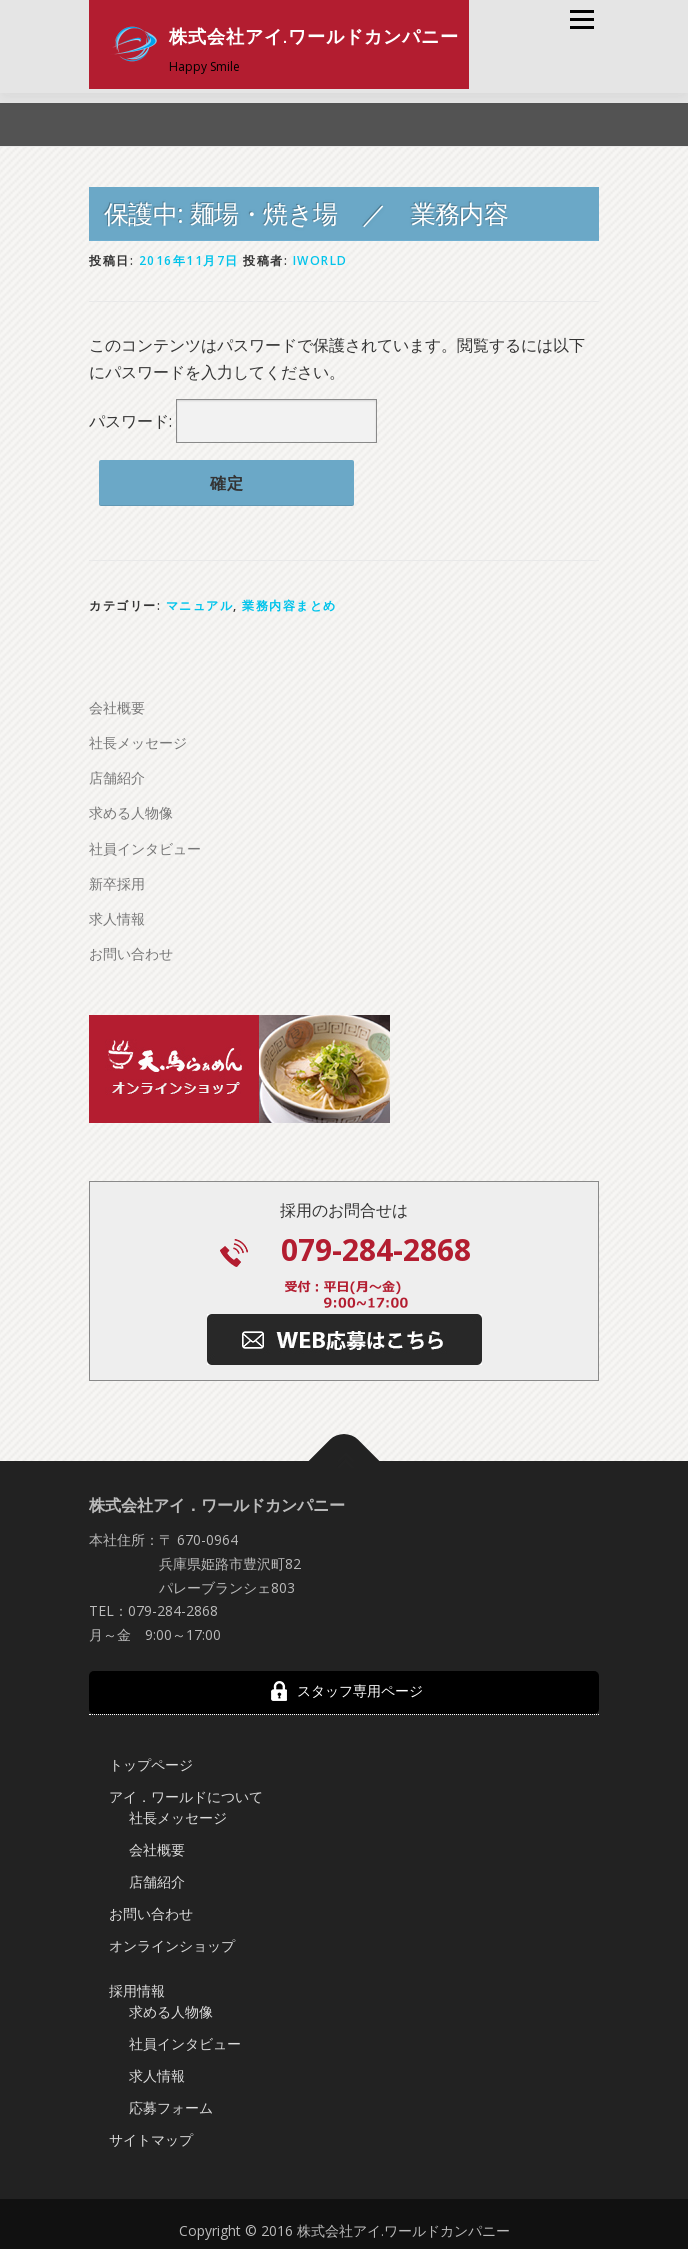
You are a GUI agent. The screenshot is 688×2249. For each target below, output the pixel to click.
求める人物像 (131, 808)
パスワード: (233, 417)
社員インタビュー (145, 844)
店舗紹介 (117, 773)
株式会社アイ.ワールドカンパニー (314, 36)
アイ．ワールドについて (186, 1792)
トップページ (151, 1760)
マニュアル (200, 601)
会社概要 (117, 703)
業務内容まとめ (289, 601)
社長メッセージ (138, 738)
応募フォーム (171, 2103)
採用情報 (137, 1986)
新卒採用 (117, 879)
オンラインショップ (172, 1941)
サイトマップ (151, 2135)
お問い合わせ (131, 949)
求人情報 (117, 914)
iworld (320, 256)
